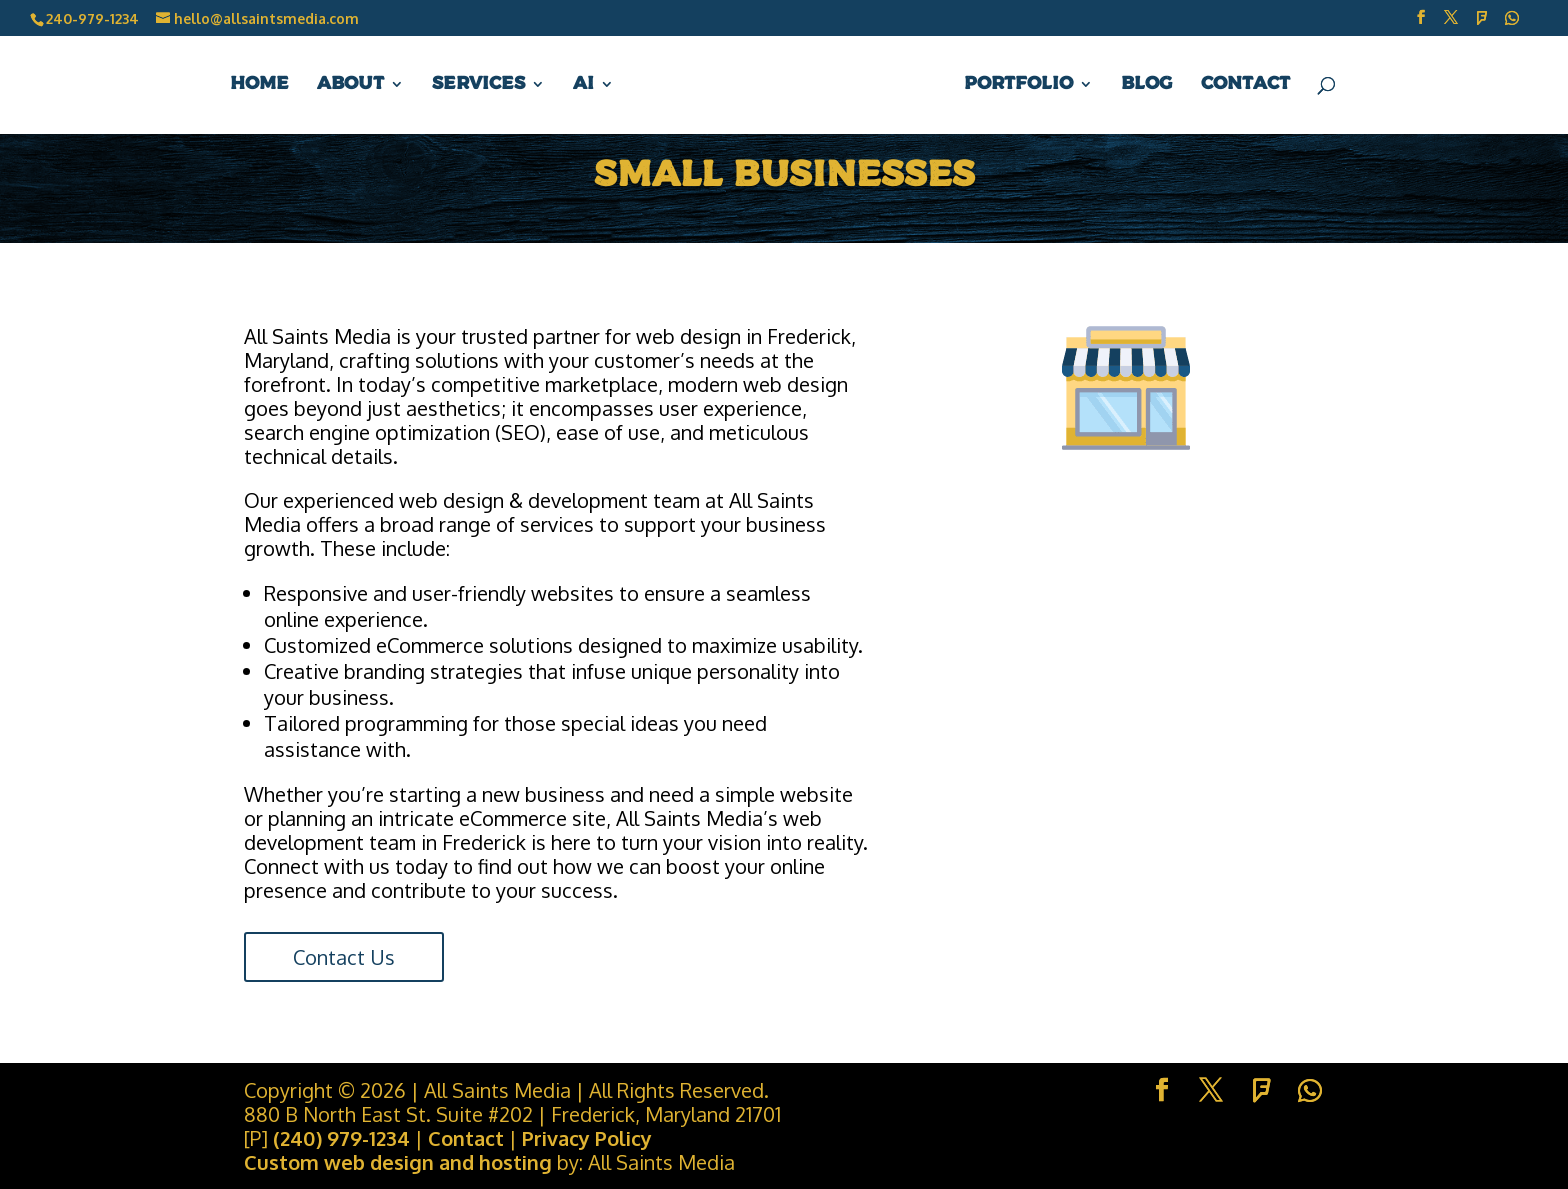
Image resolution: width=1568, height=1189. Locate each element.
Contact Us (344, 957)
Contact (1245, 85)
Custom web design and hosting (398, 1162)
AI (583, 85)
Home (259, 85)
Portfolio (1018, 85)
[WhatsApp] (1512, 23)
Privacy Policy (587, 1138)
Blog (1147, 85)
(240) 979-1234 (341, 1138)
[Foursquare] (1482, 23)
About (350, 85)
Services (478, 85)
